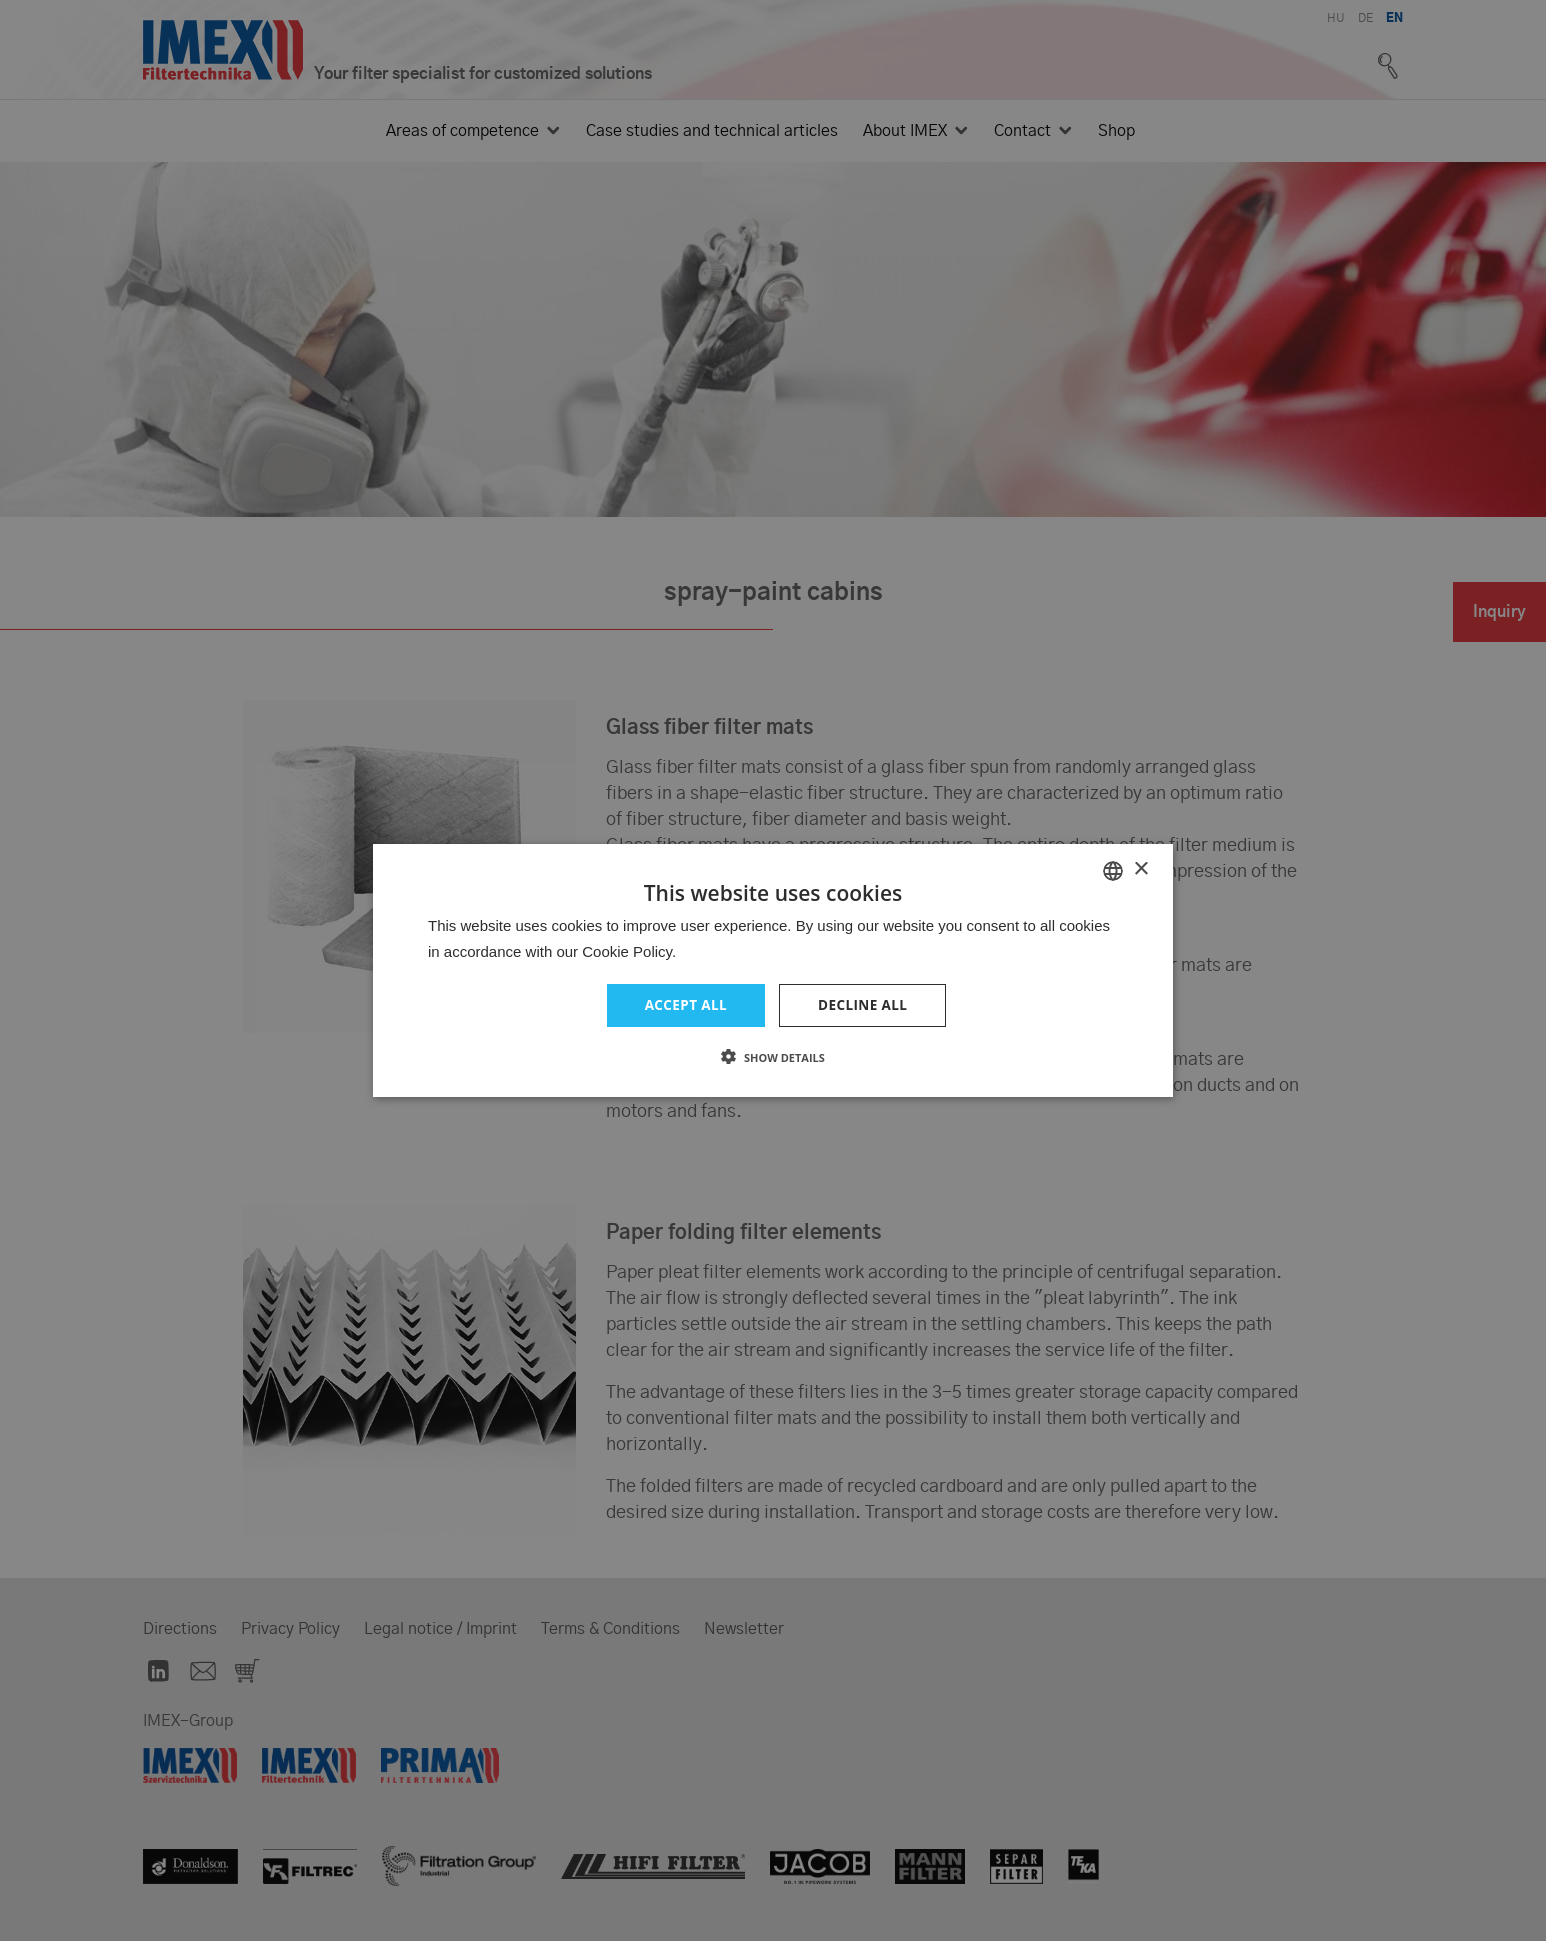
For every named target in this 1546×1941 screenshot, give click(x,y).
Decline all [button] (864, 1005)
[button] (773, 1058)
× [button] (1140, 868)
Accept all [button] (684, 1005)
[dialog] (773, 970)
